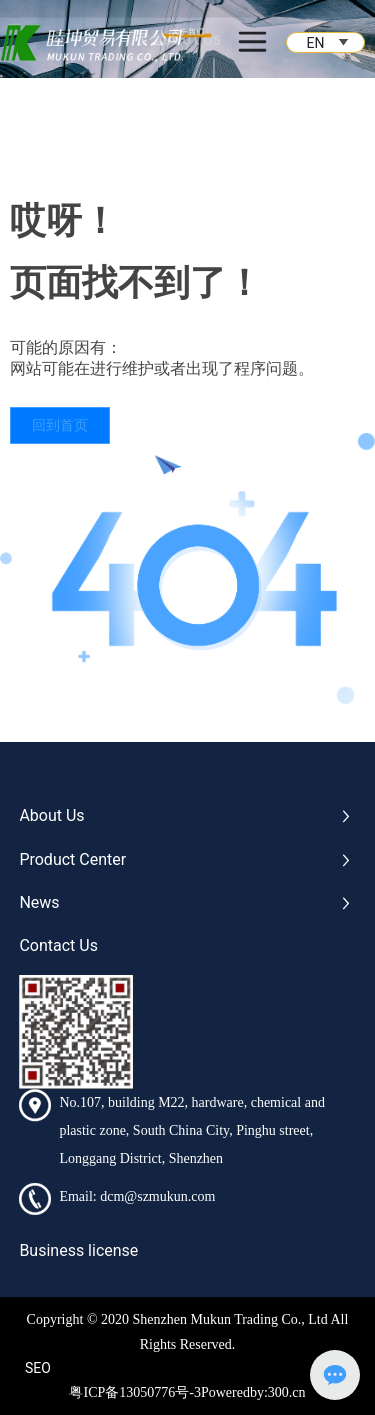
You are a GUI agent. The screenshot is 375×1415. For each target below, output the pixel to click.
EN (316, 43)
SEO (38, 1368)
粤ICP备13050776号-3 (134, 1392)
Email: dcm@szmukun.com (137, 1196)
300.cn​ (287, 1392)
